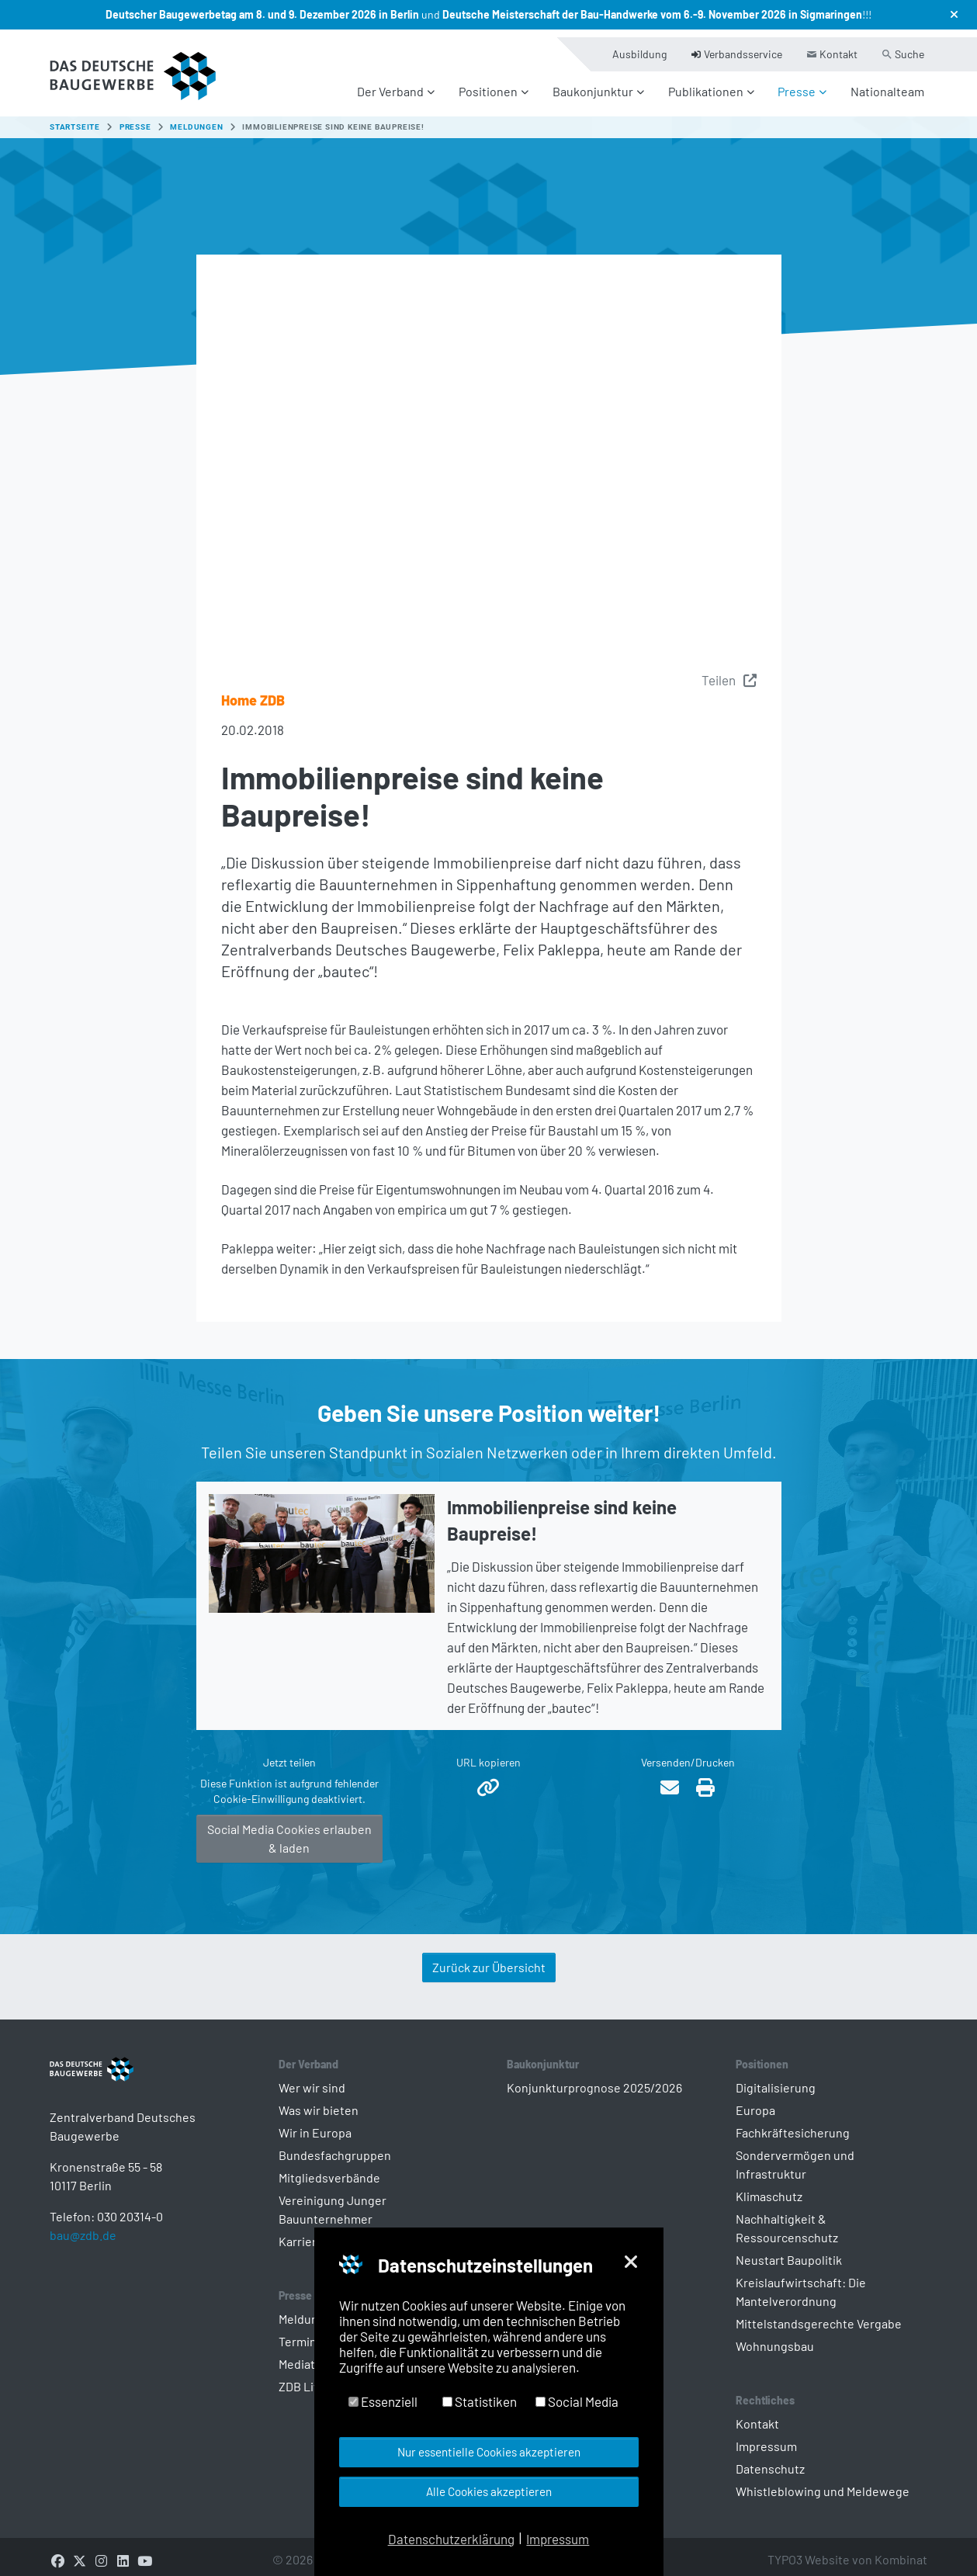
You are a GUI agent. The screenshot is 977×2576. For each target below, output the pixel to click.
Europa (755, 2100)
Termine (301, 2332)
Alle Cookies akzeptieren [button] (489, 2491)
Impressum (766, 2436)
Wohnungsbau (775, 2336)
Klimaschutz (769, 2186)
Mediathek (307, 2354)
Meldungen (309, 2309)
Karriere (301, 2231)
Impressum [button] (557, 2539)
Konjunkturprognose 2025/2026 (594, 2078)
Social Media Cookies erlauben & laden (289, 1829)
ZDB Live (303, 2377)
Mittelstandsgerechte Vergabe (819, 2314)
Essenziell (382, 2401)
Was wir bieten (319, 2100)
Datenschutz (770, 2459)
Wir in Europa (315, 2123)
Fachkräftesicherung (793, 2123)
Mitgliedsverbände (329, 2168)
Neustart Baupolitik (789, 2250)
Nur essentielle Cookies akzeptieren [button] (488, 2452)
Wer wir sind (312, 2078)
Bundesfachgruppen (335, 2145)
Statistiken (479, 2401)
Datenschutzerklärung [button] (451, 2539)
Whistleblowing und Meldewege (822, 2481)
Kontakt (757, 2414)
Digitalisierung (776, 2078)
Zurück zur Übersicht (489, 1957)
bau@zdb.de (83, 2250)
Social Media (576, 2401)
